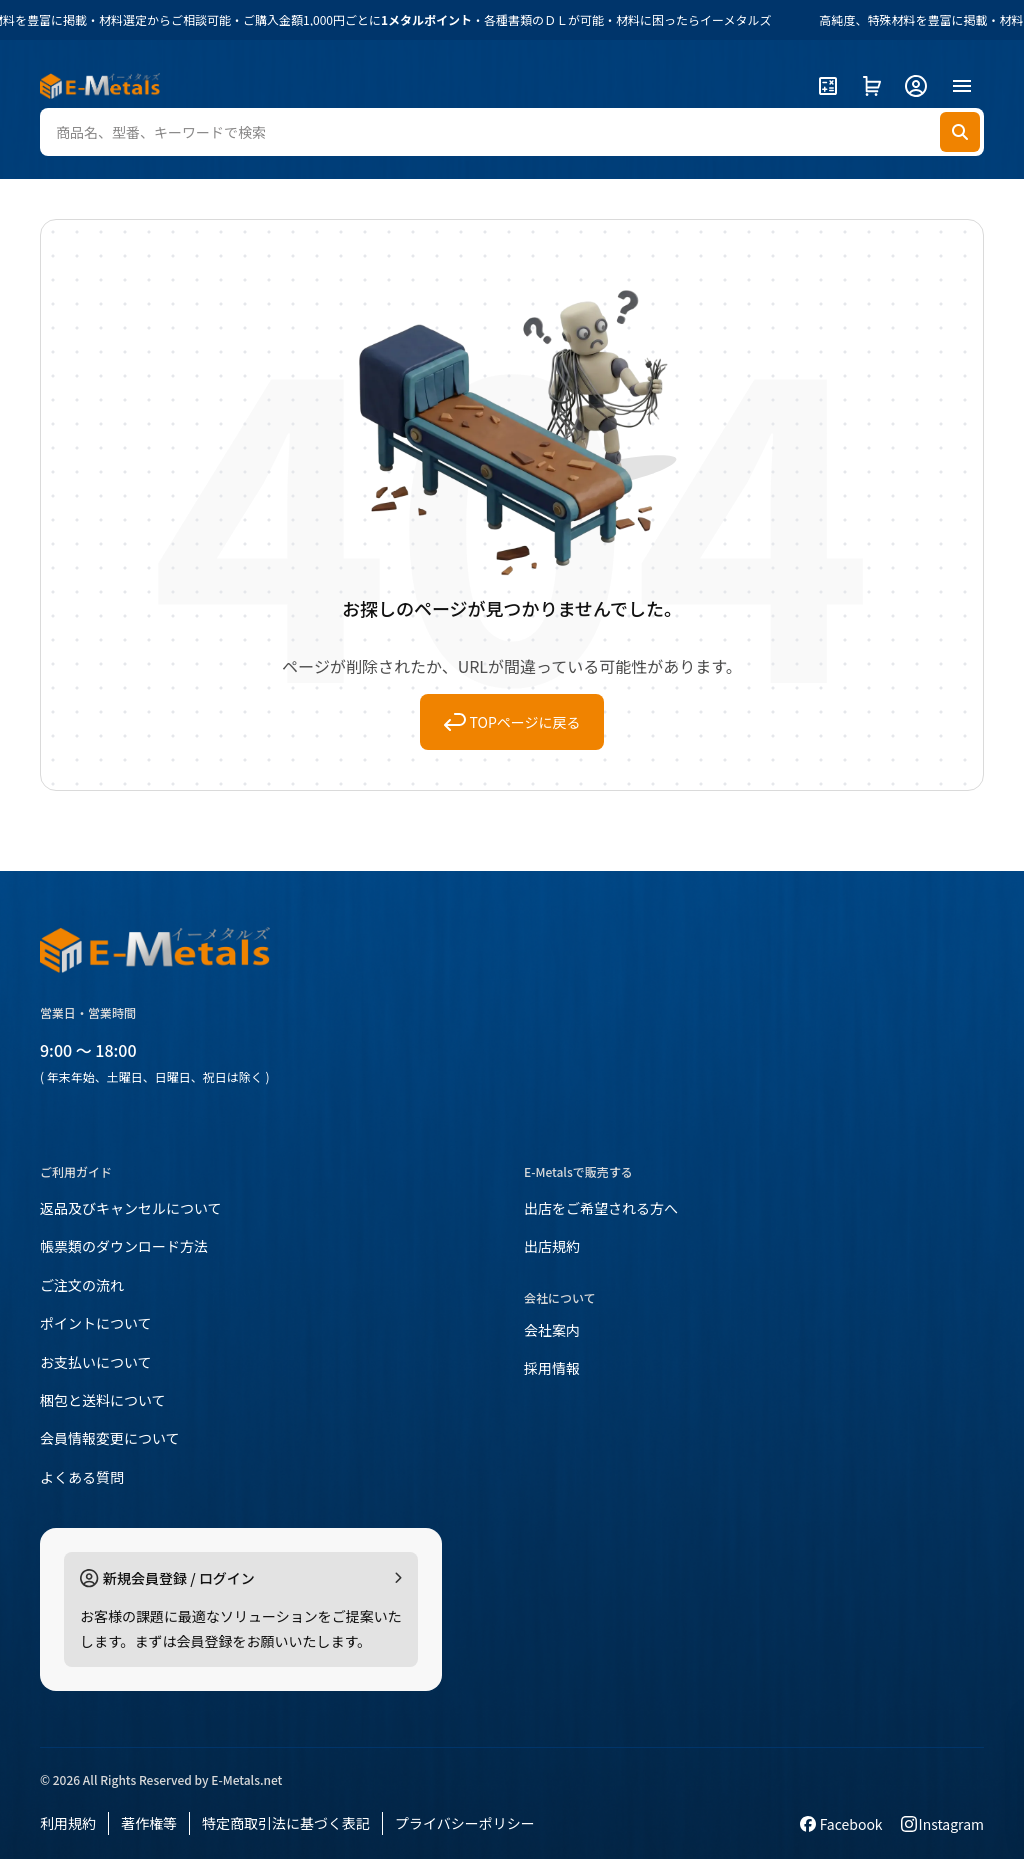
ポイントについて (96, 1323)
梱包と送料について (103, 1400)
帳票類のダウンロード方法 (124, 1246)
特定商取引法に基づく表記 (286, 1823)
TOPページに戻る (512, 722)
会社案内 (552, 1330)
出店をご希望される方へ (601, 1208)
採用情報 (552, 1368)
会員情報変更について (110, 1438)
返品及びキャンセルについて (131, 1208)
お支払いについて (96, 1362)
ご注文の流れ (82, 1285)
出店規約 (552, 1246)
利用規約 (68, 1823)
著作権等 (149, 1823)
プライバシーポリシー (465, 1823)
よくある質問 (82, 1477)
